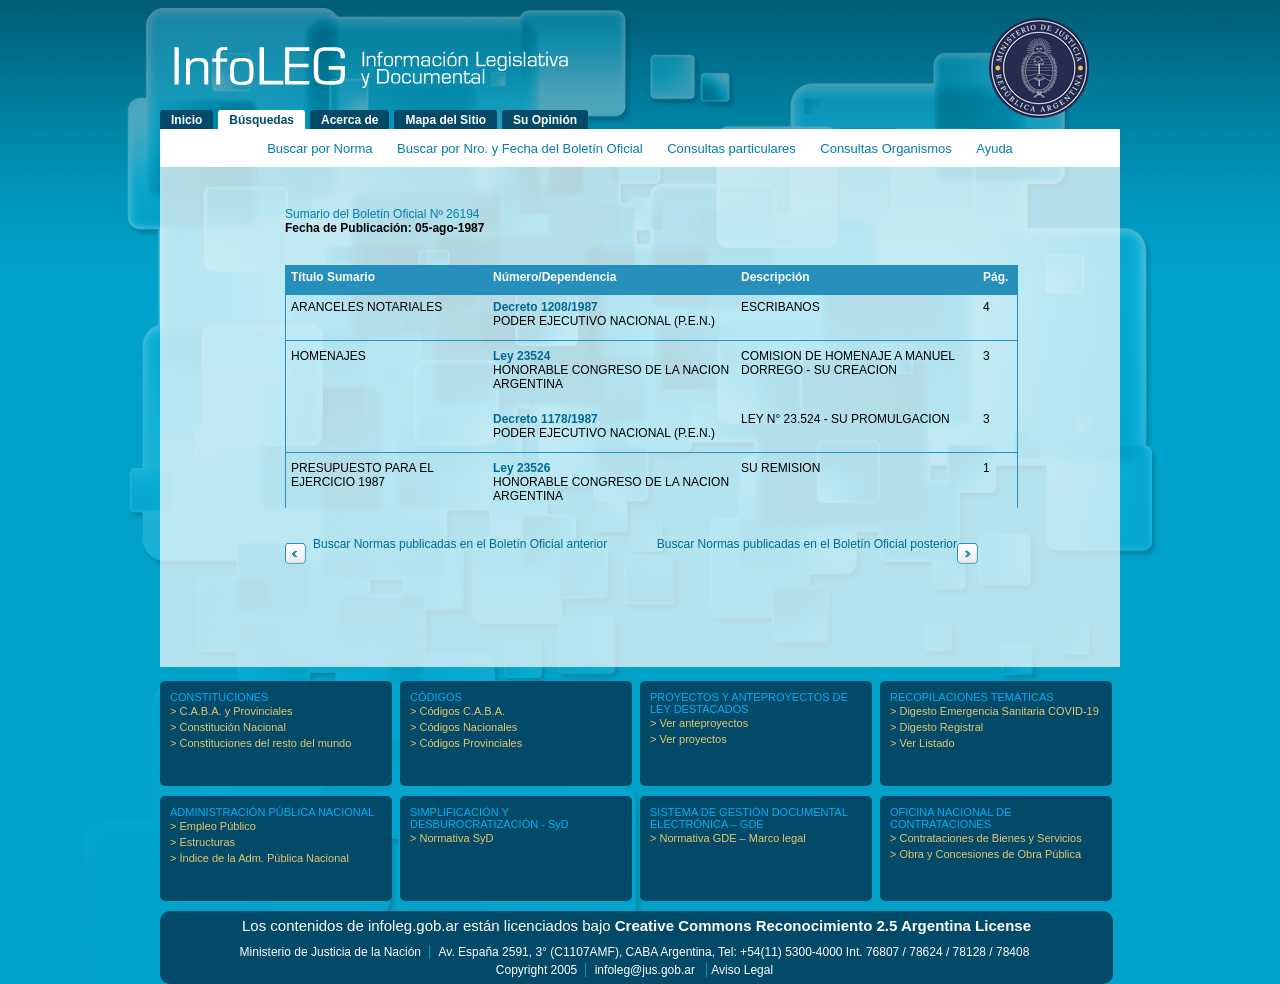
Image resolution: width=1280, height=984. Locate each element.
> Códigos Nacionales (463, 727)
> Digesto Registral (936, 727)
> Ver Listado (922, 743)
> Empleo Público (213, 826)
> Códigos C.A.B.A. (457, 711)
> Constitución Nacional (228, 727)
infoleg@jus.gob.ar (645, 970)
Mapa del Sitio (445, 120)
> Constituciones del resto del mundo (260, 743)
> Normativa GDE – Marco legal (728, 838)
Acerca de (349, 120)
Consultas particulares (731, 148)
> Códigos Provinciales (466, 743)
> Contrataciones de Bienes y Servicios (986, 838)
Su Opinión (545, 120)
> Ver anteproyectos (699, 723)
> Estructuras (202, 842)
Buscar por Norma (319, 148)
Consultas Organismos (886, 148)
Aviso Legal (742, 970)
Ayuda (994, 148)
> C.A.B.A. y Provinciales (231, 711)
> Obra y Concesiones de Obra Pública (985, 854)
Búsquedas (261, 120)
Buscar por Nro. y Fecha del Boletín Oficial (520, 148)
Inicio (186, 120)
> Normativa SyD (451, 838)
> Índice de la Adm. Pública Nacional (259, 858)
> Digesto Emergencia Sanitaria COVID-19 (994, 711)
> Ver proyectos (688, 739)
